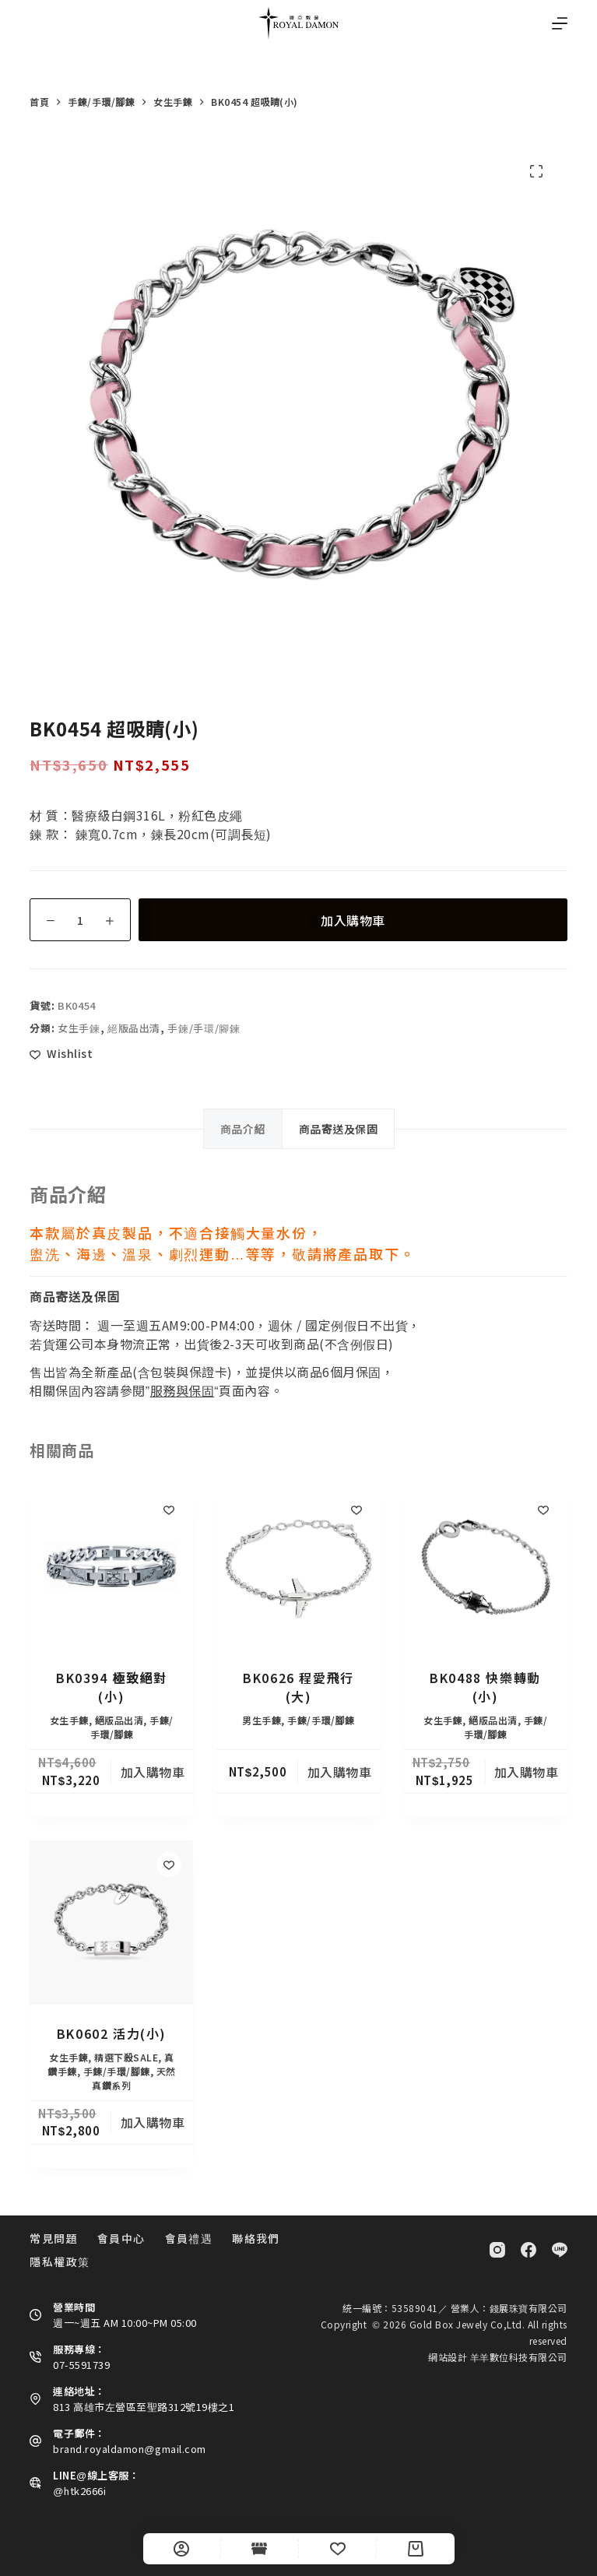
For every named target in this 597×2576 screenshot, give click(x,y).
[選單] (559, 23)
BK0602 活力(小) (112, 2033)
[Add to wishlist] (61, 1054)
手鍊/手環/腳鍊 (203, 1028)
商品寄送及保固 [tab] (338, 1129)
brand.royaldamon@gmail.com (129, 2448)
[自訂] (182, 2549)
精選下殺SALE (126, 2057)
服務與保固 (182, 1390)
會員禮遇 (189, 2238)
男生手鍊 (261, 1720)
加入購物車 (353, 920)
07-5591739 (81, 2364)
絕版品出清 (133, 1028)
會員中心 (121, 2238)
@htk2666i (79, 2490)
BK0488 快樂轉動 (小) (485, 1687)
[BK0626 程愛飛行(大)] (298, 1567)
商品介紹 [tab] (242, 1129)
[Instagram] (497, 2250)
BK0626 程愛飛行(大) (298, 1687)
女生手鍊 (79, 1028)
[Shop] (260, 2549)
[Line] (559, 2250)
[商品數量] (80, 919)
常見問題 (54, 2238)
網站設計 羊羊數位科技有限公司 (497, 2356)
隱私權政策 (60, 2261)
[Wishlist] (337, 2549)
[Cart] (415, 2549)
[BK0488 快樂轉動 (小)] (485, 1567)
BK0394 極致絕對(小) (111, 1687)
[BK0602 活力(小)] (111, 1922)
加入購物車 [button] (153, 1771)
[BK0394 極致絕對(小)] (111, 1567)
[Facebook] (528, 2250)
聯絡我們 (256, 2238)
